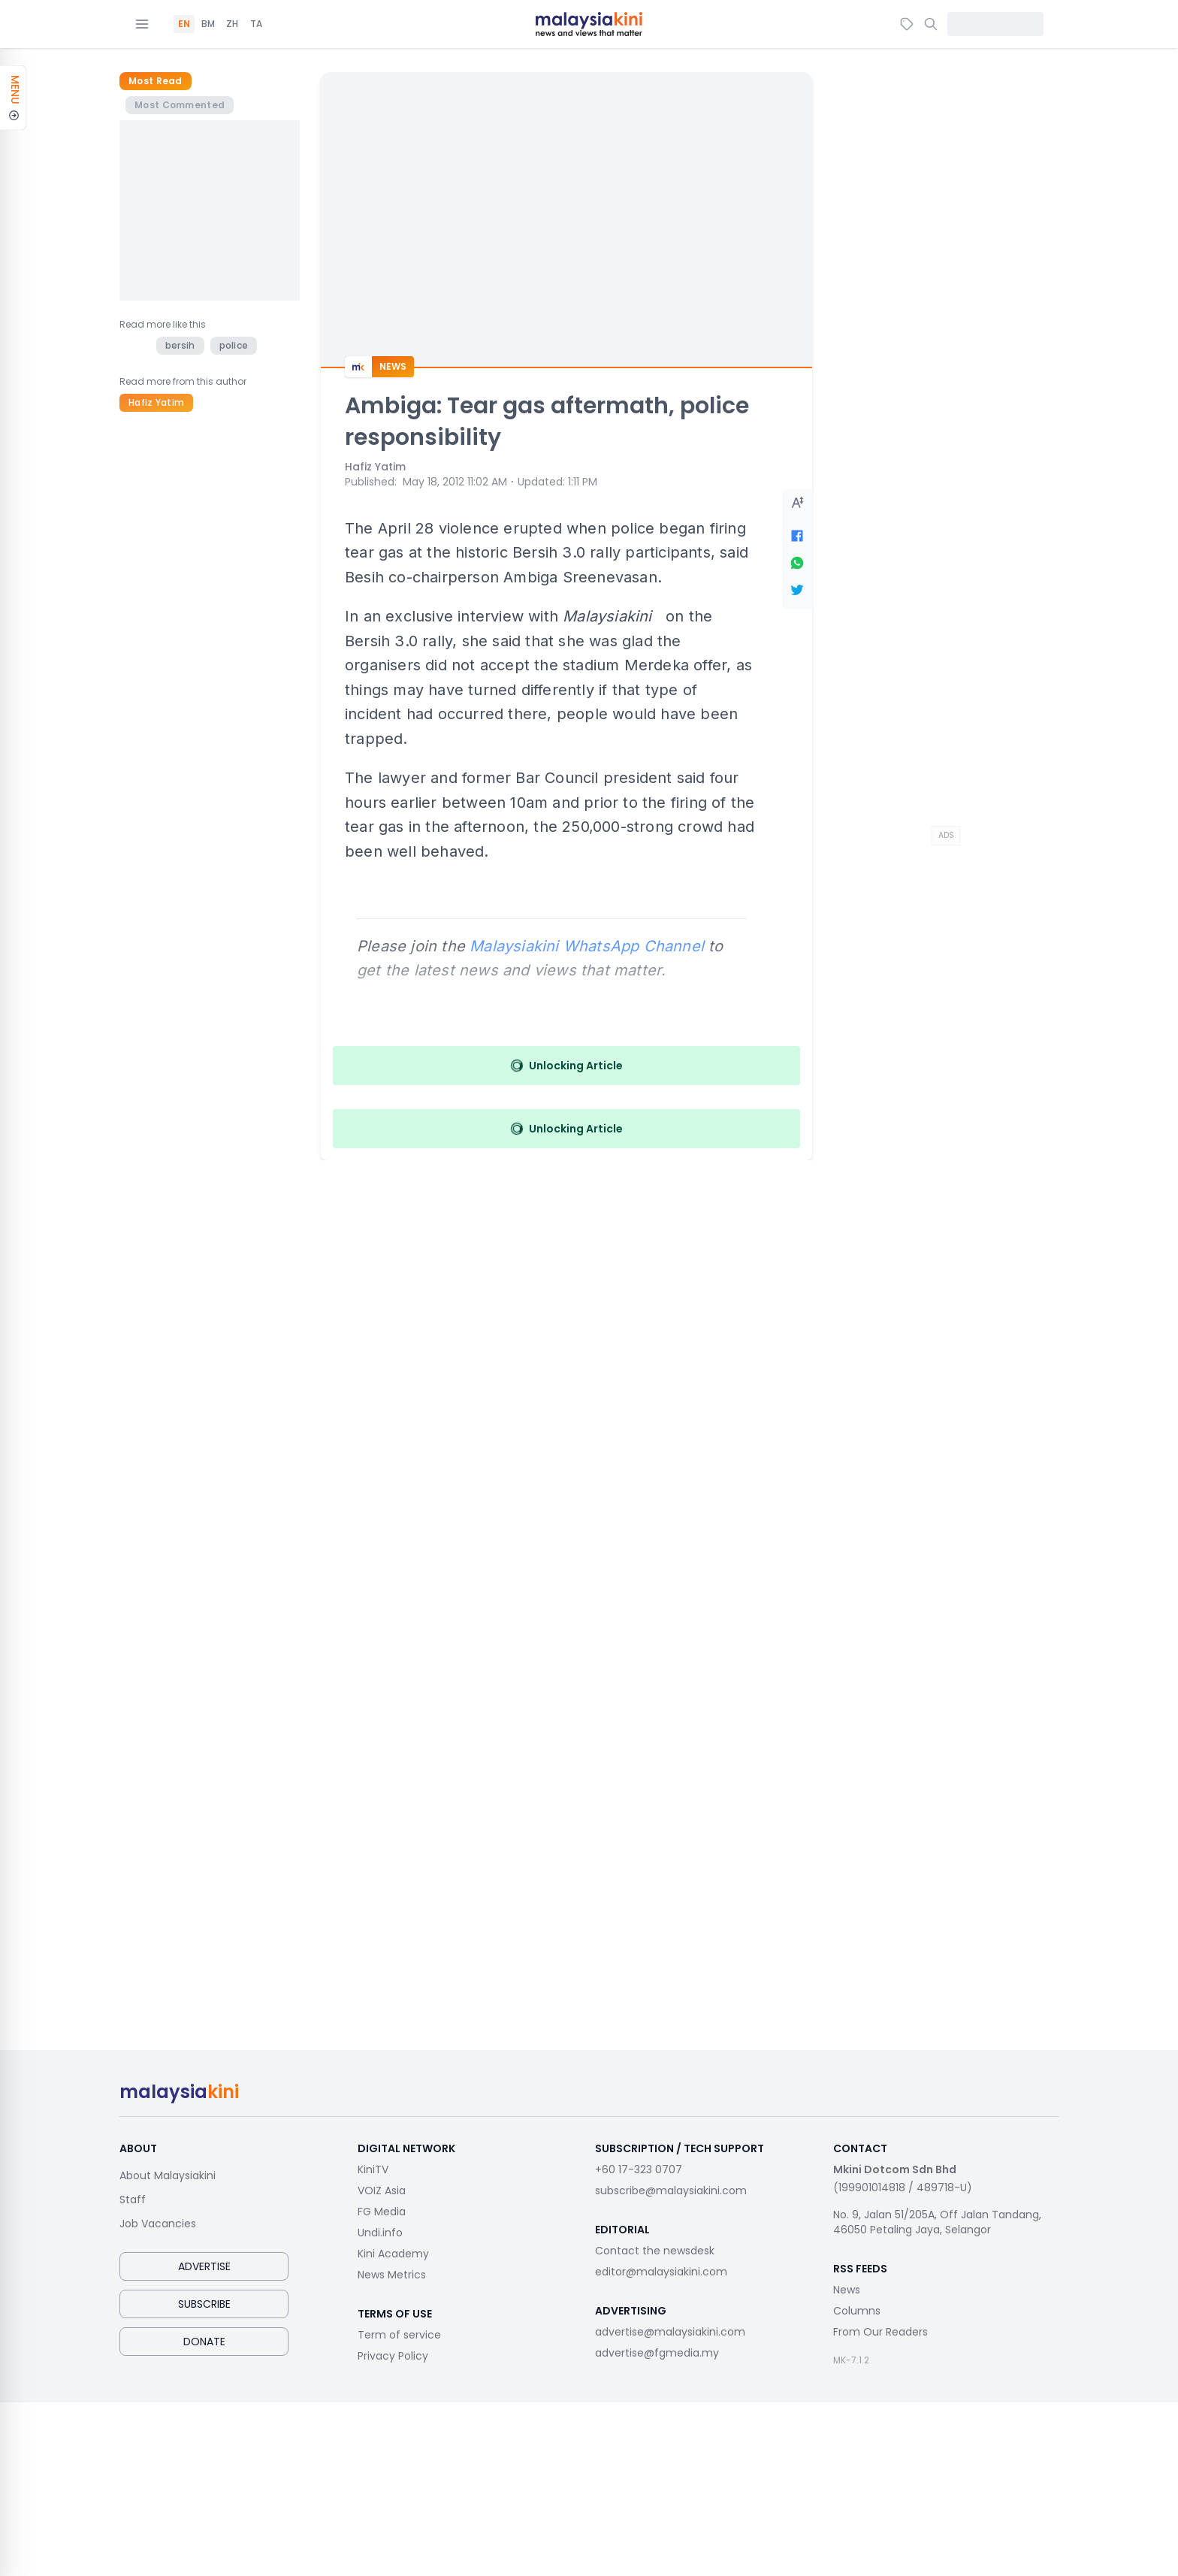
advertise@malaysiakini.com (670, 2331)
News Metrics (392, 2274)
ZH (232, 24)
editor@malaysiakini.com (661, 2271)
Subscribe (204, 2303)
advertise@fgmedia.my (657, 2352)
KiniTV (373, 2169)
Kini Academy (393, 2253)
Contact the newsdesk (654, 2250)
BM (208, 24)
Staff (132, 2199)
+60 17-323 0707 (638, 2169)
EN (184, 24)
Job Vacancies (157, 2223)
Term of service (399, 2334)
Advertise (204, 2266)
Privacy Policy (393, 2355)
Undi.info (380, 2232)
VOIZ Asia (382, 2190)
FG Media (382, 2211)
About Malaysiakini (167, 2175)
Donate (204, 2341)
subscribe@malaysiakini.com (671, 2190)
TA (256, 24)
